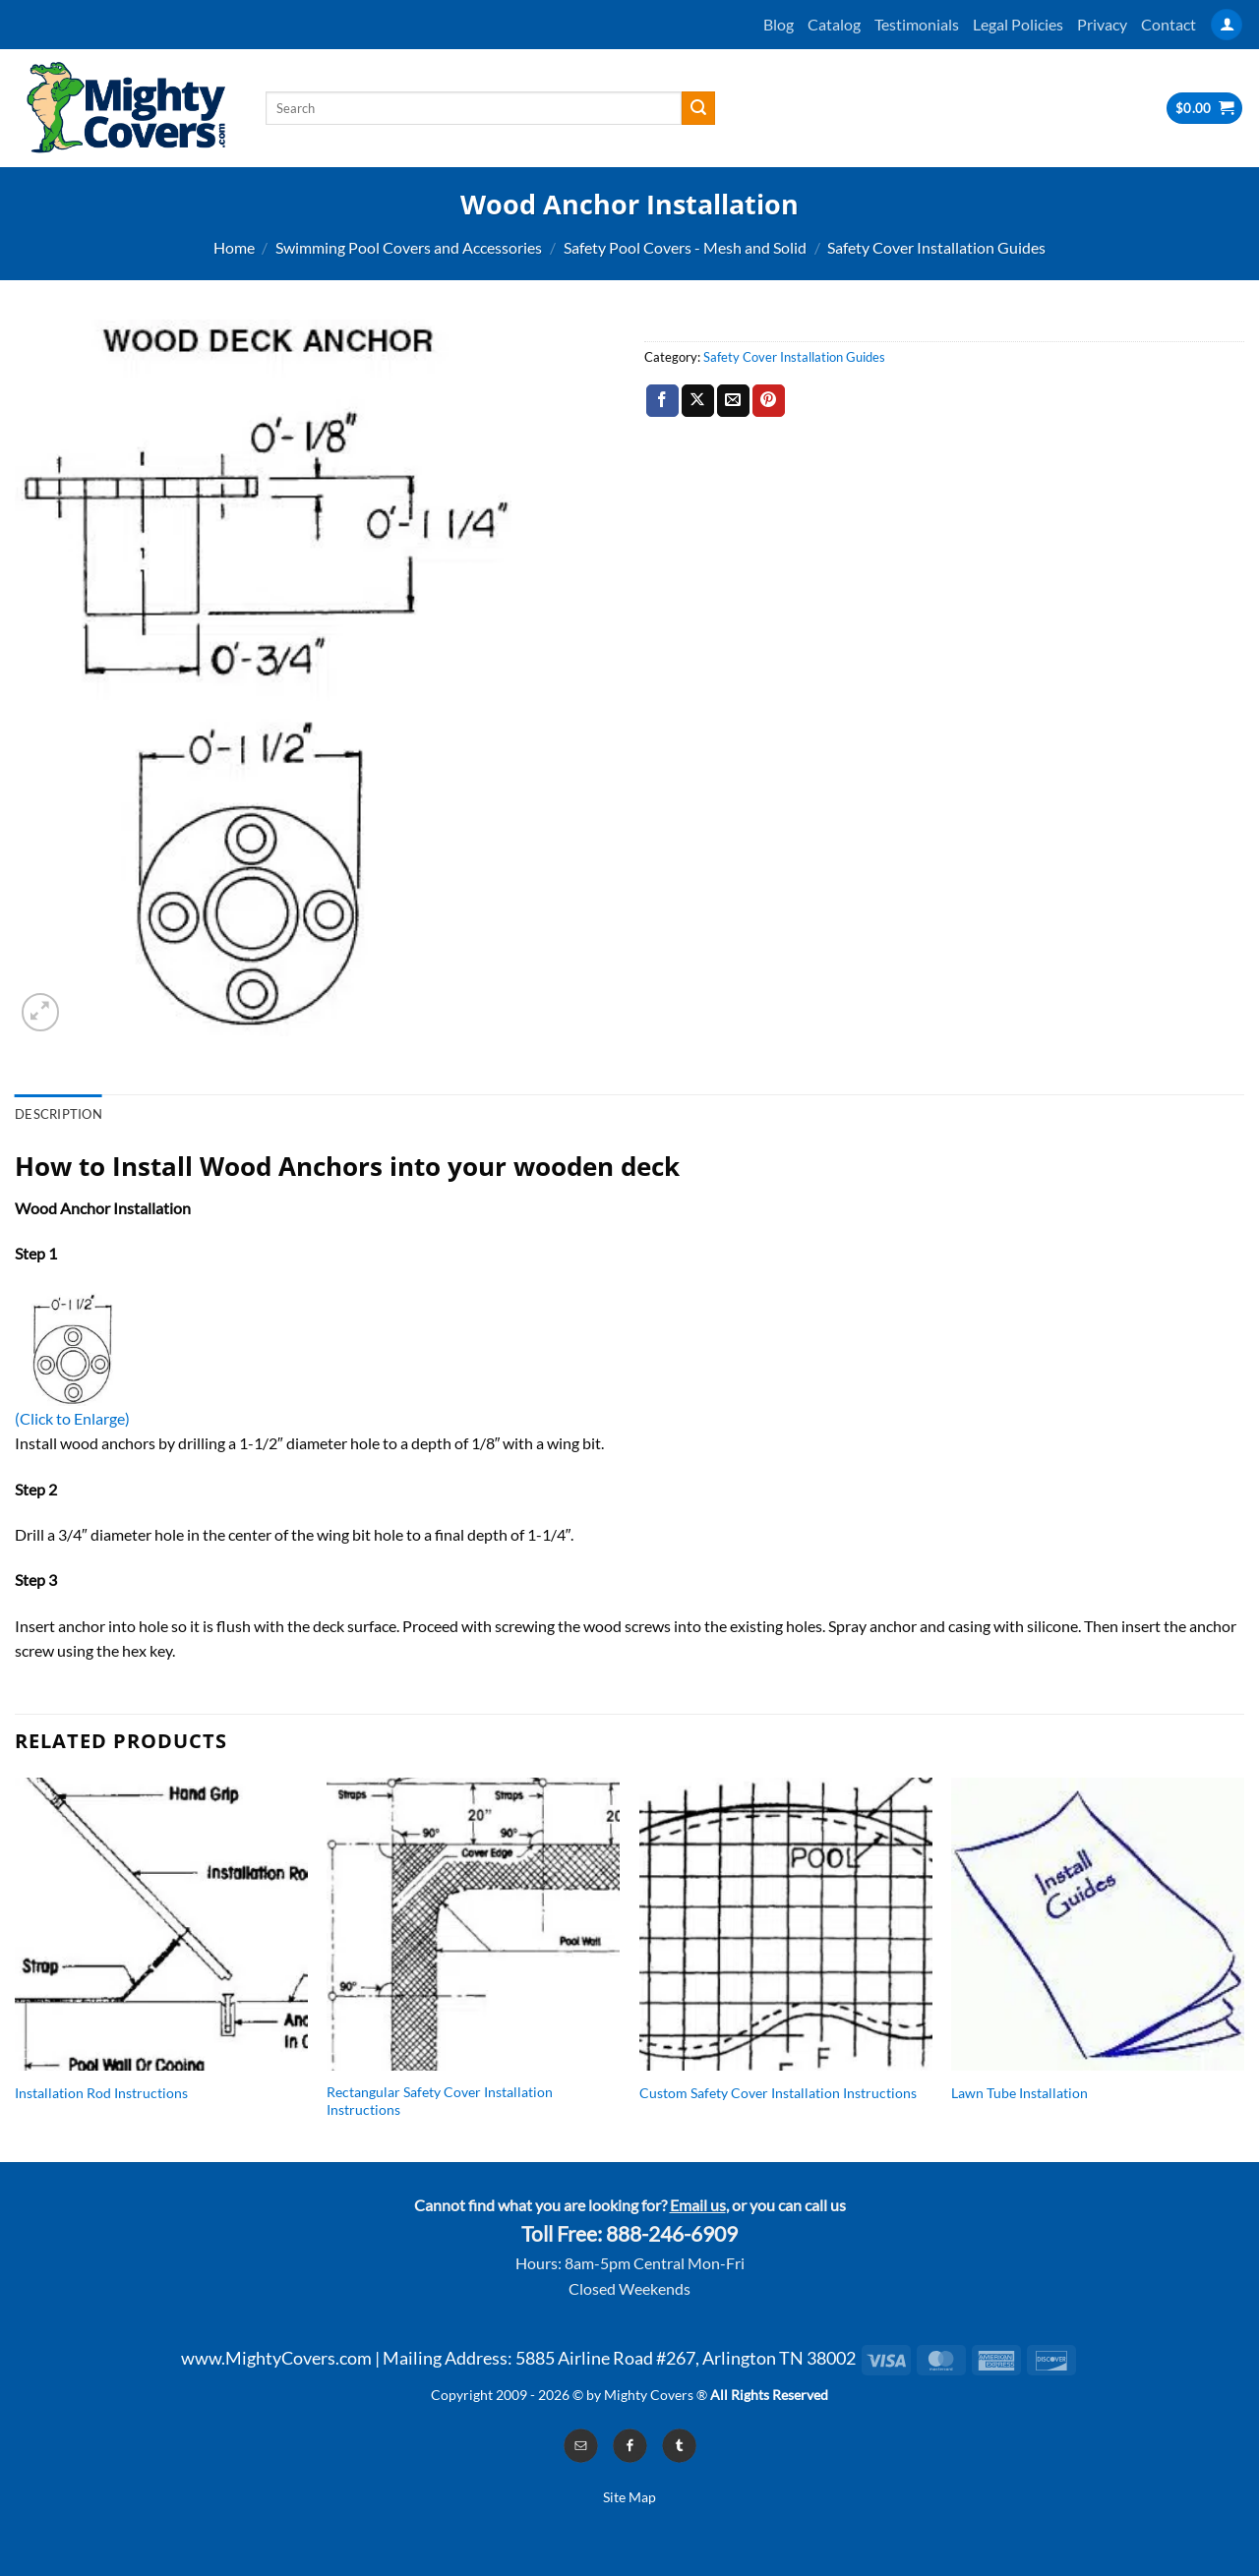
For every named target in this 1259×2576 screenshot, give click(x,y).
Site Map (629, 2496)
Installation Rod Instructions (101, 2092)
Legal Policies (1018, 24)
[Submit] (698, 108)
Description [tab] (58, 1114)
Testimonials (916, 24)
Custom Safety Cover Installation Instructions (778, 2092)
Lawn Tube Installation (1019, 2092)
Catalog (834, 24)
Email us (698, 2204)
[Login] (1226, 25)
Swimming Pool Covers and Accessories (408, 247)
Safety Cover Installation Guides (936, 247)
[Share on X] (698, 401)
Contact (1168, 24)
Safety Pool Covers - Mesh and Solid (685, 247)
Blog (778, 24)
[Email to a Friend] (733, 401)
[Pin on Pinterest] (768, 401)
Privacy (1102, 24)
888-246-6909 (672, 2234)
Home (234, 247)
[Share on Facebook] (662, 401)
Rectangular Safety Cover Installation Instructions (440, 2101)
